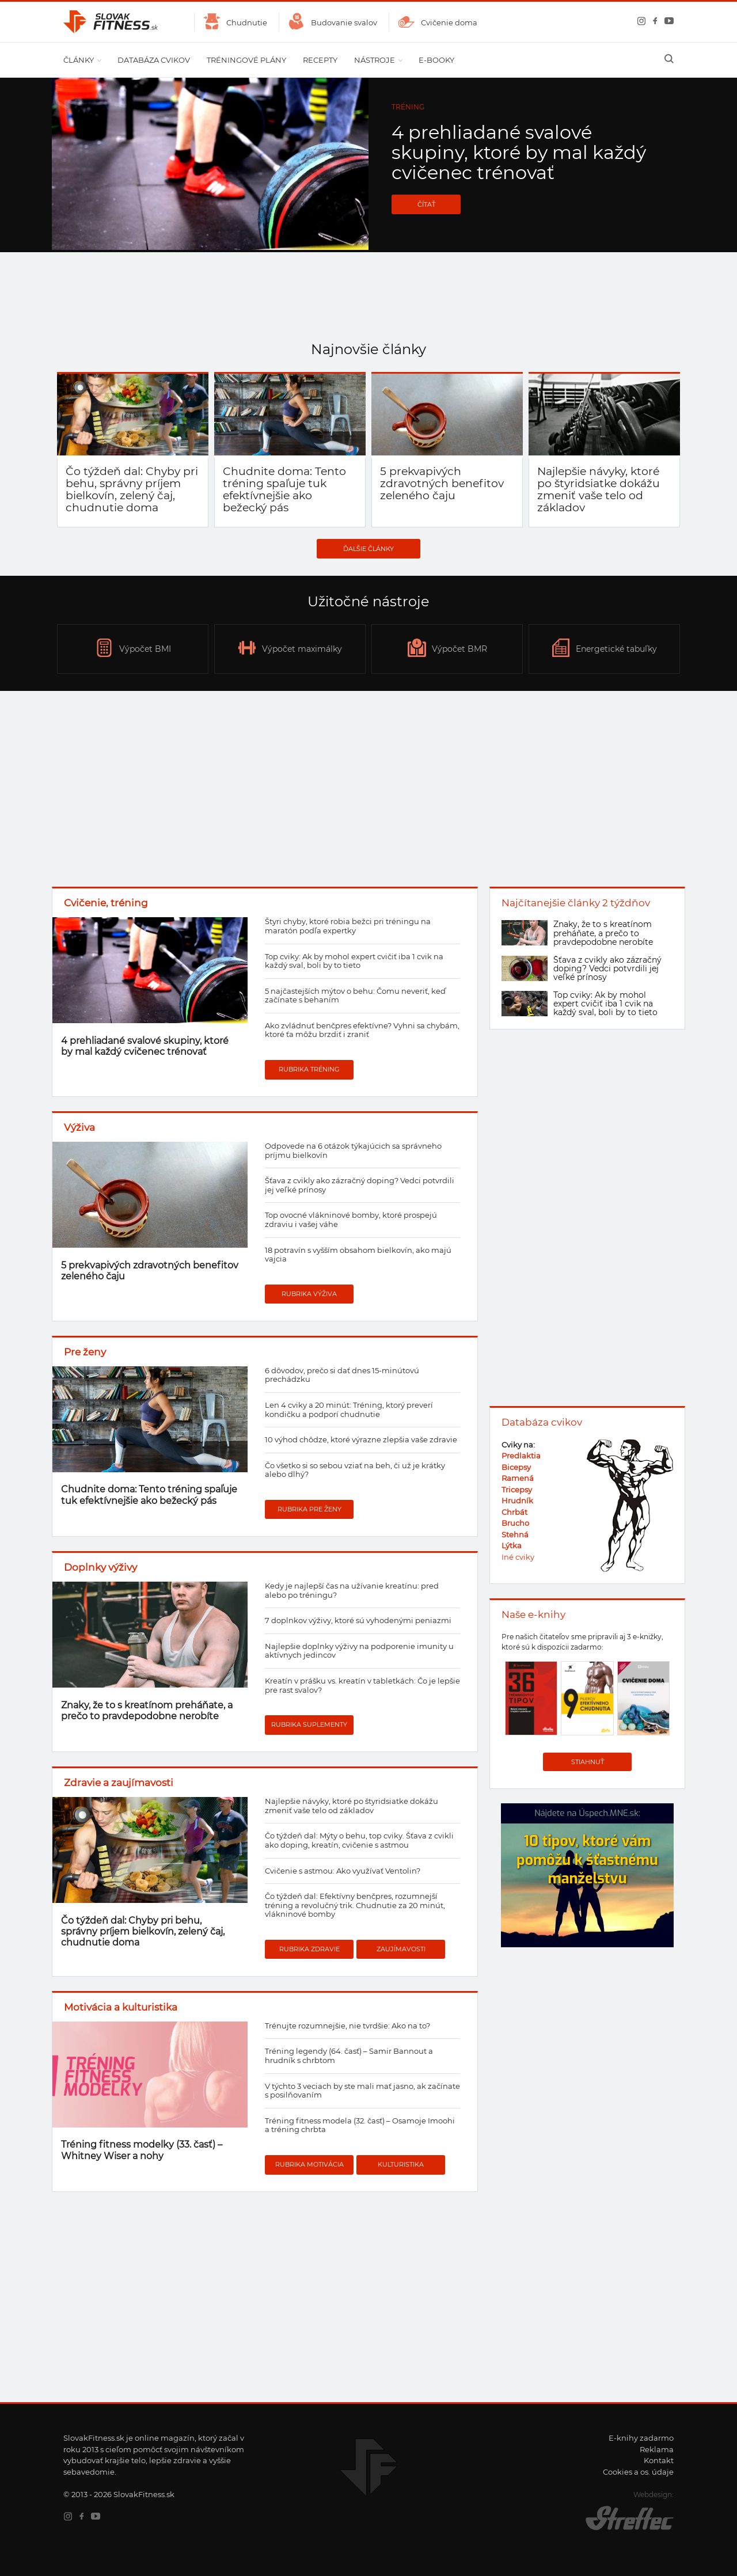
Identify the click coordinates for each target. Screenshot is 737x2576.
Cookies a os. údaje (638, 2471)
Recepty (320, 59)
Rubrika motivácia (309, 2164)
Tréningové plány (246, 59)
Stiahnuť (587, 1762)
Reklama (657, 2449)
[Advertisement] (368, 788)
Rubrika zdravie (309, 1949)
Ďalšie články (368, 549)
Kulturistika (401, 2164)
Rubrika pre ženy (309, 1509)
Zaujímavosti (401, 1949)
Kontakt (659, 2460)
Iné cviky (518, 1556)
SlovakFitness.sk (111, 21)
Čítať (426, 204)
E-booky (436, 59)
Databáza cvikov (153, 59)
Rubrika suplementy (309, 1724)
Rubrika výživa (309, 1294)
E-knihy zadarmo (641, 2437)
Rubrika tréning (309, 1069)
